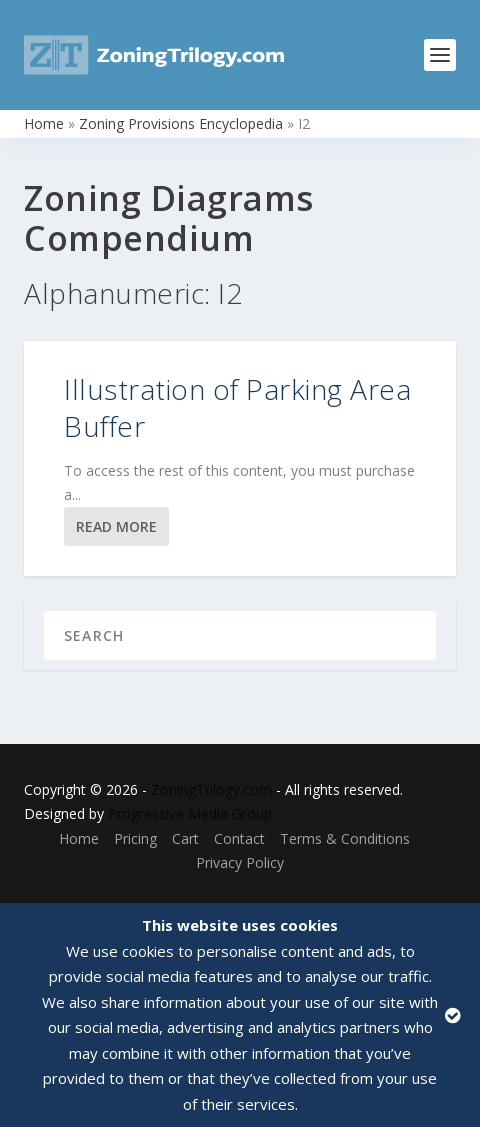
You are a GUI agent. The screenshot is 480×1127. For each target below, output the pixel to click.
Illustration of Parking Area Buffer (237, 407)
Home (44, 123)
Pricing (135, 838)
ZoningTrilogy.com (211, 789)
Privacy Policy (240, 862)
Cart (185, 838)
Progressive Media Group (190, 813)
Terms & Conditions (345, 838)
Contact (239, 838)
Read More (116, 526)
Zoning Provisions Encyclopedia (181, 123)
